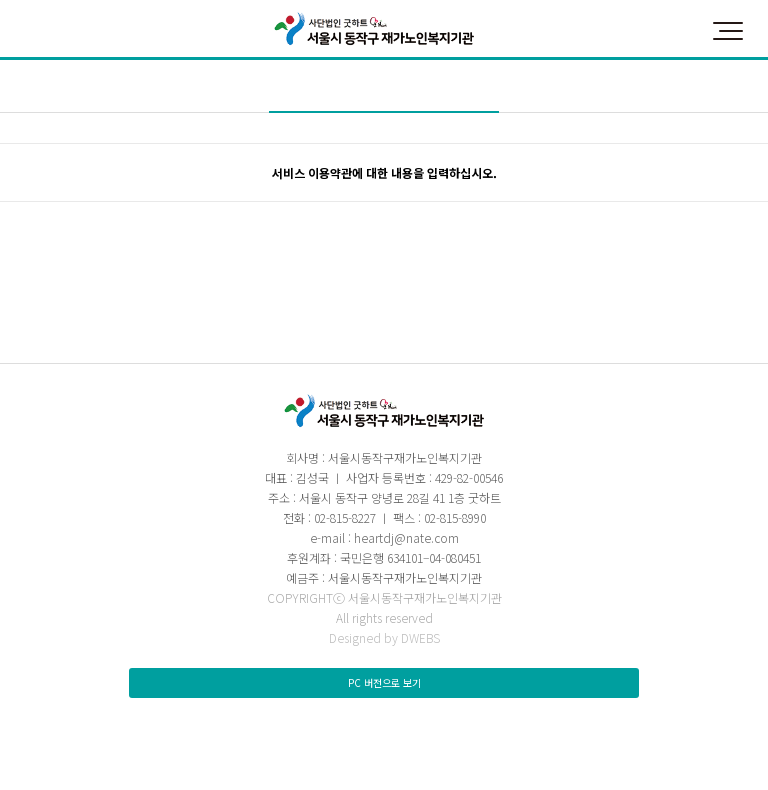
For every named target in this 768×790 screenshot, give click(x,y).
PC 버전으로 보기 (384, 682)
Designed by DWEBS (384, 637)
